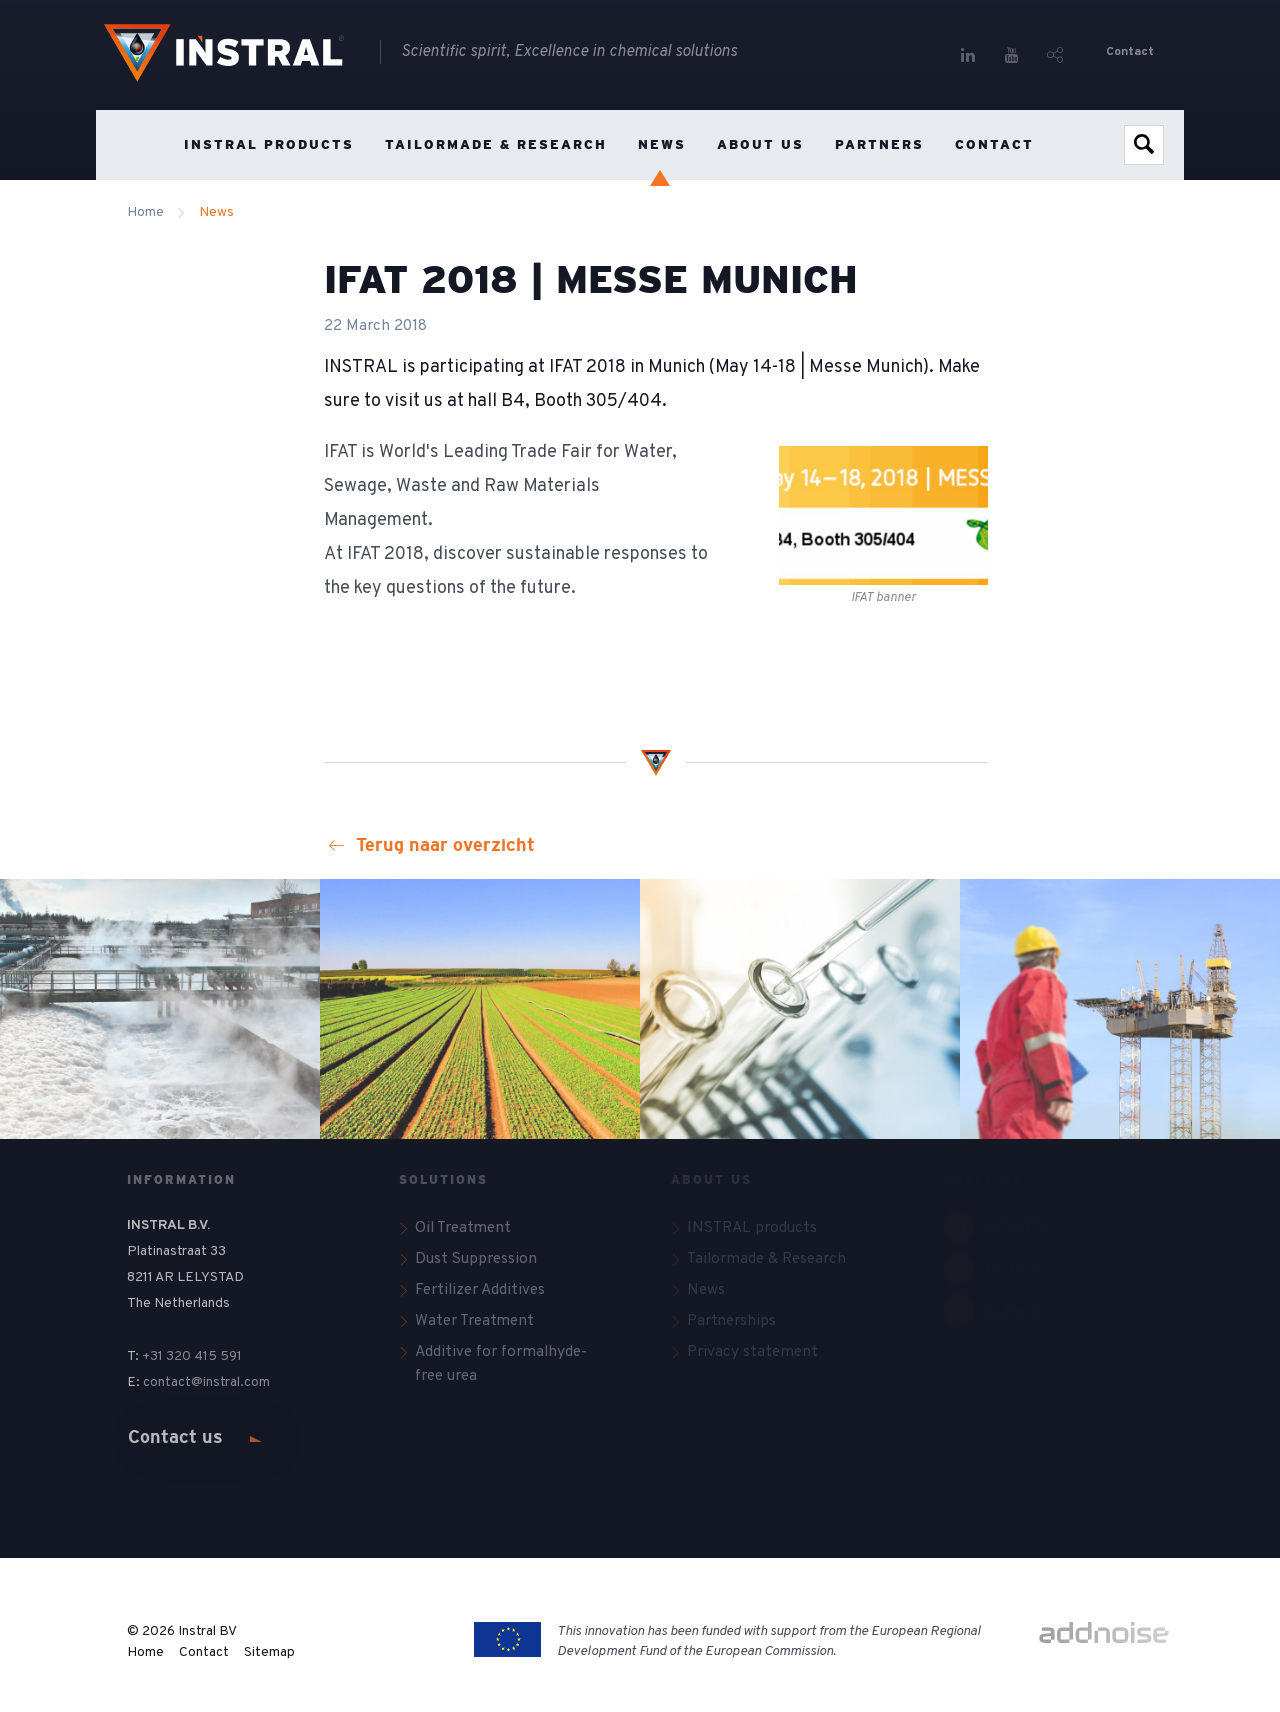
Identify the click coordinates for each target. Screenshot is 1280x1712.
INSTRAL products (269, 144)
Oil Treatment (463, 1228)
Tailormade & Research (496, 144)
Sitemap (269, 1652)
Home (138, 145)
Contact (1130, 52)
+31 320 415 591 (192, 1356)
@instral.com (232, 1382)
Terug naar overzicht (432, 845)
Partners (879, 144)
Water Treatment (474, 1321)
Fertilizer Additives (480, 1290)
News (662, 144)
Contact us (175, 1437)
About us (760, 144)
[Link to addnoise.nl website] (1104, 1634)
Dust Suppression (476, 1259)
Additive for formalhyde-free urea (501, 1364)
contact (167, 1382)
